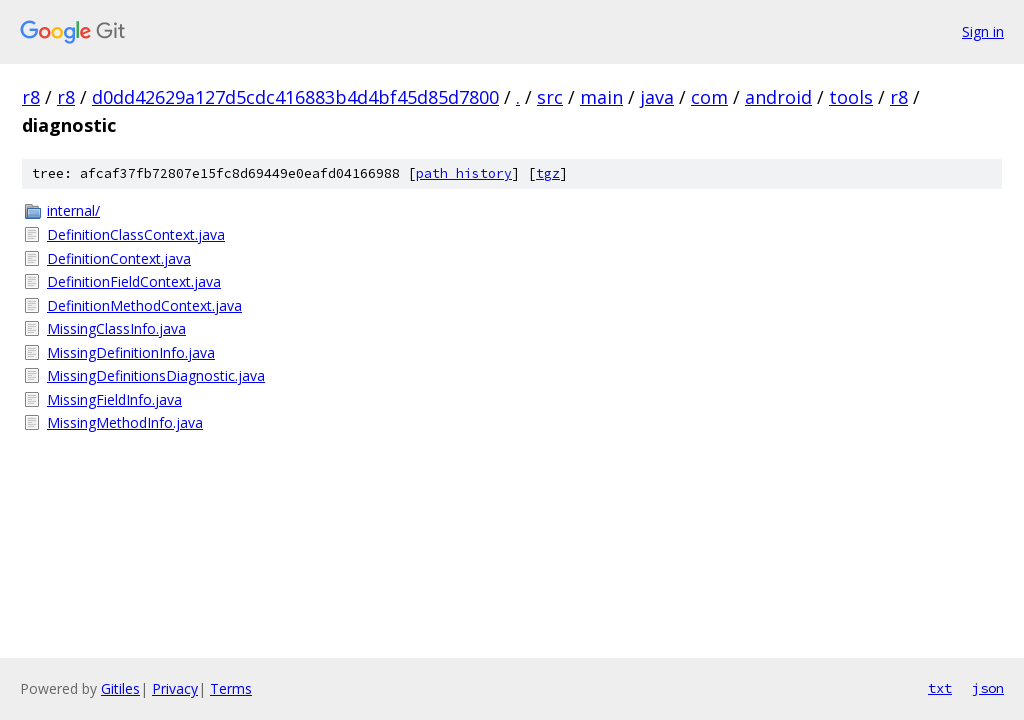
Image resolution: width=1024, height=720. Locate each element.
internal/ (73, 210)
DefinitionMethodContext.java (144, 305)
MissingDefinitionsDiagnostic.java (156, 375)
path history (464, 173)
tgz (548, 173)
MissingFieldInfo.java (114, 399)
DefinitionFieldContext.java (134, 281)
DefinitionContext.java (119, 258)
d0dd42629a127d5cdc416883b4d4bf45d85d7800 (295, 97)
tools (851, 97)
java (657, 97)
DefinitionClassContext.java (136, 234)
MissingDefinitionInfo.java (131, 352)
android (778, 97)
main (601, 97)
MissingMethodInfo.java (125, 422)
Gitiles (120, 688)
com (709, 97)
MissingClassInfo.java (116, 328)
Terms (231, 688)
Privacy (175, 688)
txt (940, 688)
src (550, 97)
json (988, 688)
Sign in (983, 31)
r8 (31, 97)
